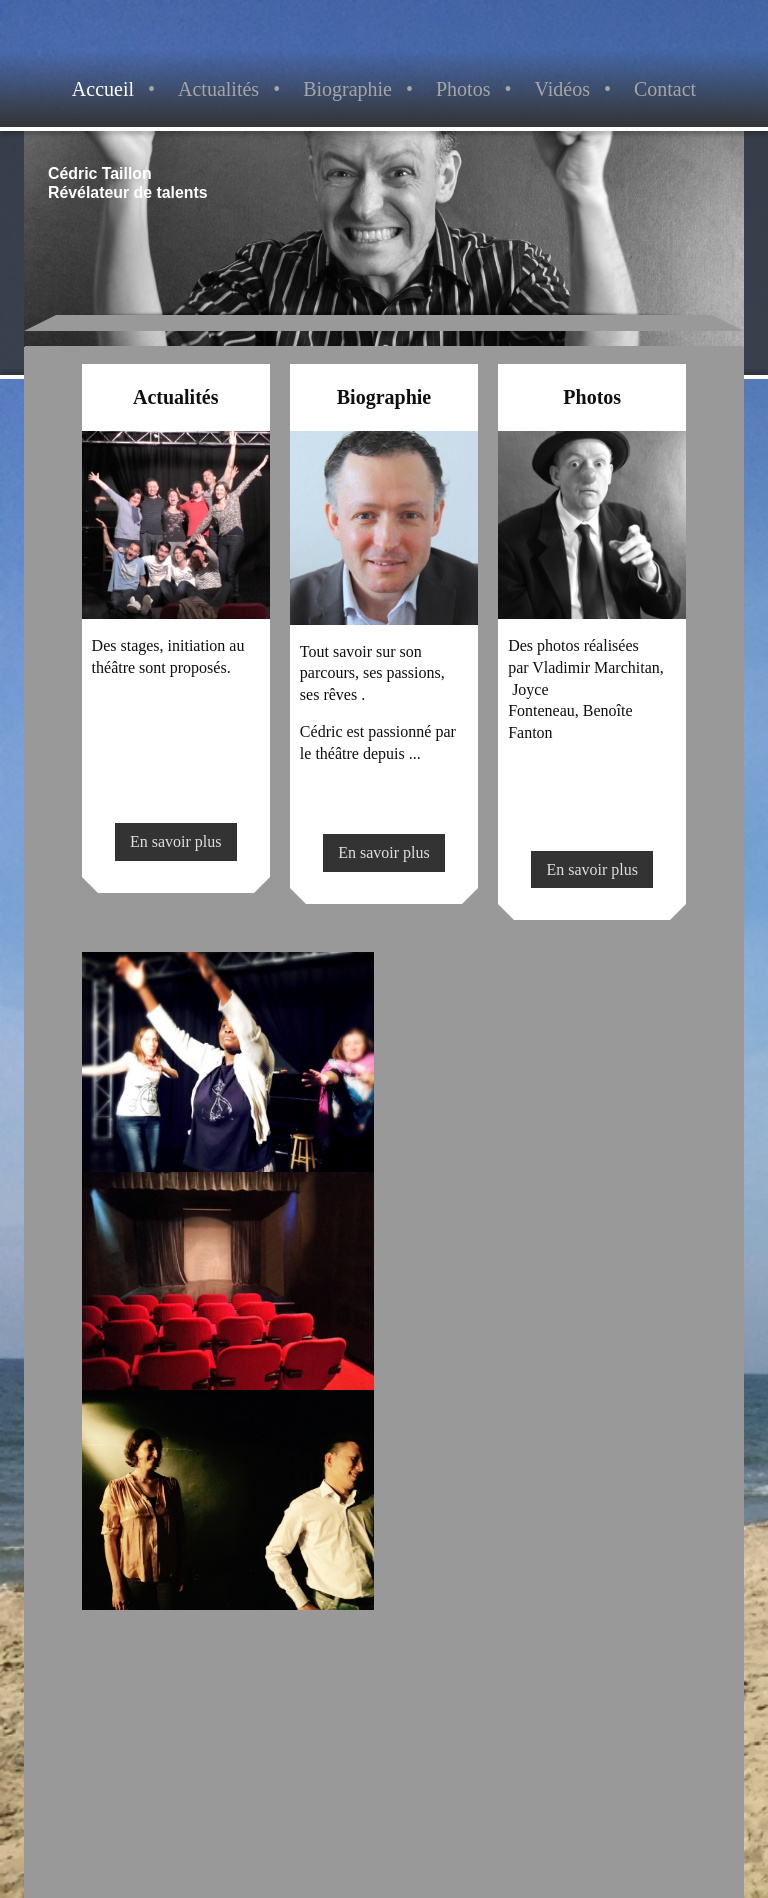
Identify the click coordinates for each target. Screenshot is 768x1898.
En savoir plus (176, 841)
